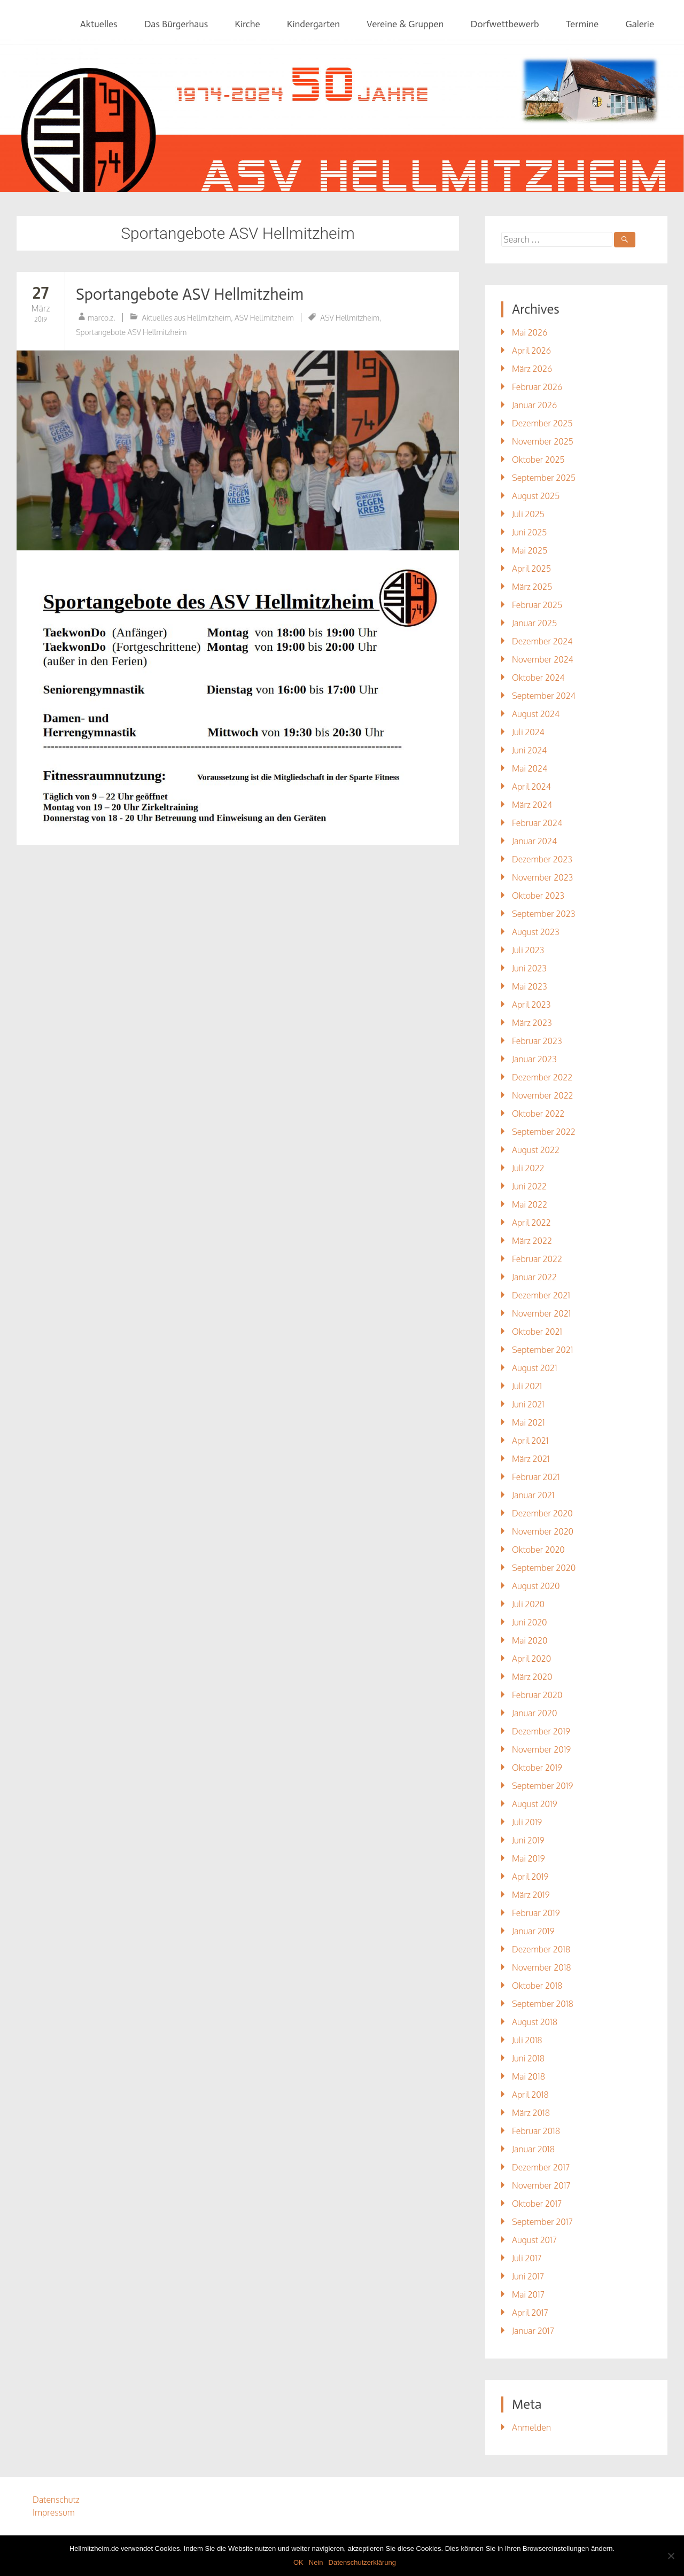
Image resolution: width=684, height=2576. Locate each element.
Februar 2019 (536, 1913)
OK (298, 2562)
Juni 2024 (529, 750)
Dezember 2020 (542, 1513)
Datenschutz (56, 2499)
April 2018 (530, 2094)
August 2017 (534, 2240)
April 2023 (531, 1004)
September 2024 (544, 695)
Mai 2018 (528, 2076)
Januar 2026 (534, 405)
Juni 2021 (528, 1404)
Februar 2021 (536, 1477)
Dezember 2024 (542, 641)
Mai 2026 (529, 332)
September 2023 (543, 913)
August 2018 (534, 2022)
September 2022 (544, 1131)
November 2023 (542, 877)
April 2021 (530, 1440)
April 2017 (530, 2312)
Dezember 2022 (542, 1077)
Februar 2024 (537, 823)
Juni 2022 (529, 1186)
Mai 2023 (529, 986)
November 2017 (541, 2185)
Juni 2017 (528, 2276)
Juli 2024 (528, 732)
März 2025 (532, 586)
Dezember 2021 (541, 1295)
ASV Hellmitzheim (264, 317)
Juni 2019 (528, 1840)
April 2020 (531, 1658)
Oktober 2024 (538, 677)
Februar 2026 (537, 387)
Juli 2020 (528, 1604)
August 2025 (535, 496)
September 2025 (544, 477)
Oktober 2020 (538, 1549)
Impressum (54, 2512)
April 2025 (531, 568)
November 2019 (541, 1749)
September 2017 (542, 2221)
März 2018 (531, 2112)
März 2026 (532, 368)
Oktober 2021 (537, 1331)
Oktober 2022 (538, 1113)
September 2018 (542, 2003)
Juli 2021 (527, 1386)
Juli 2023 (528, 950)
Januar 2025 (534, 623)
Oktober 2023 (538, 895)
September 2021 (542, 1349)
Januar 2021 (533, 1495)
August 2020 (536, 1586)
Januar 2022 (534, 1277)
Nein (316, 2562)
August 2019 (534, 1804)
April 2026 (531, 350)
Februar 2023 (537, 1041)
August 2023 (535, 932)
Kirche (247, 24)
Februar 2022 (537, 1259)
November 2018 (541, 1967)
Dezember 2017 (541, 2167)
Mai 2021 (528, 1422)
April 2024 (531, 786)
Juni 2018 (528, 2058)
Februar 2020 (537, 1695)
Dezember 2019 (541, 1731)
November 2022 (542, 1095)
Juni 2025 (529, 532)
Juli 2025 (528, 514)
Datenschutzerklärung (362, 2562)
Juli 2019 (527, 1822)
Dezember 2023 (542, 859)
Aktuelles (99, 24)
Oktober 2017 (537, 2203)
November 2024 (542, 659)
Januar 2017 (533, 2330)
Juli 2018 (527, 2040)
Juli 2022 (528, 1168)
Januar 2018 (533, 2149)
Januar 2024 (534, 841)
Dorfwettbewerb (504, 24)
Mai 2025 (529, 550)
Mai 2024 (529, 768)
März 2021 (531, 1458)
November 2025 (542, 441)
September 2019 (542, 1785)
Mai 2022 (529, 1204)
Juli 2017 (527, 2258)
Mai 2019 (528, 1858)
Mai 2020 (529, 1640)
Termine (582, 24)
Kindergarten (313, 24)
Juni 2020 (529, 1622)
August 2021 (534, 1368)
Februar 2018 (536, 2131)
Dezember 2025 (542, 423)
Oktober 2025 (538, 459)
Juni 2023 (529, 968)
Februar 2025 (537, 605)
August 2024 (535, 714)
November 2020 (542, 1531)
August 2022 (535, 1150)
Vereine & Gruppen (405, 24)
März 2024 (532, 804)
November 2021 (541, 1313)
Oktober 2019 (537, 1767)
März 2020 (532, 1676)
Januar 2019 (533, 1931)
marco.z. (101, 317)
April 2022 (531, 1222)
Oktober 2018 (537, 1985)
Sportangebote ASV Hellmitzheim (190, 294)
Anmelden (531, 2427)
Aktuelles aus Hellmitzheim (186, 317)
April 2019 (530, 1876)
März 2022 (532, 1240)
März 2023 (532, 1022)
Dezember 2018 (541, 1949)
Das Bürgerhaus (176, 24)
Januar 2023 (534, 1059)
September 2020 (544, 1567)
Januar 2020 (534, 1713)
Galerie (639, 24)
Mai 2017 (528, 2294)
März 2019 (531, 1894)
